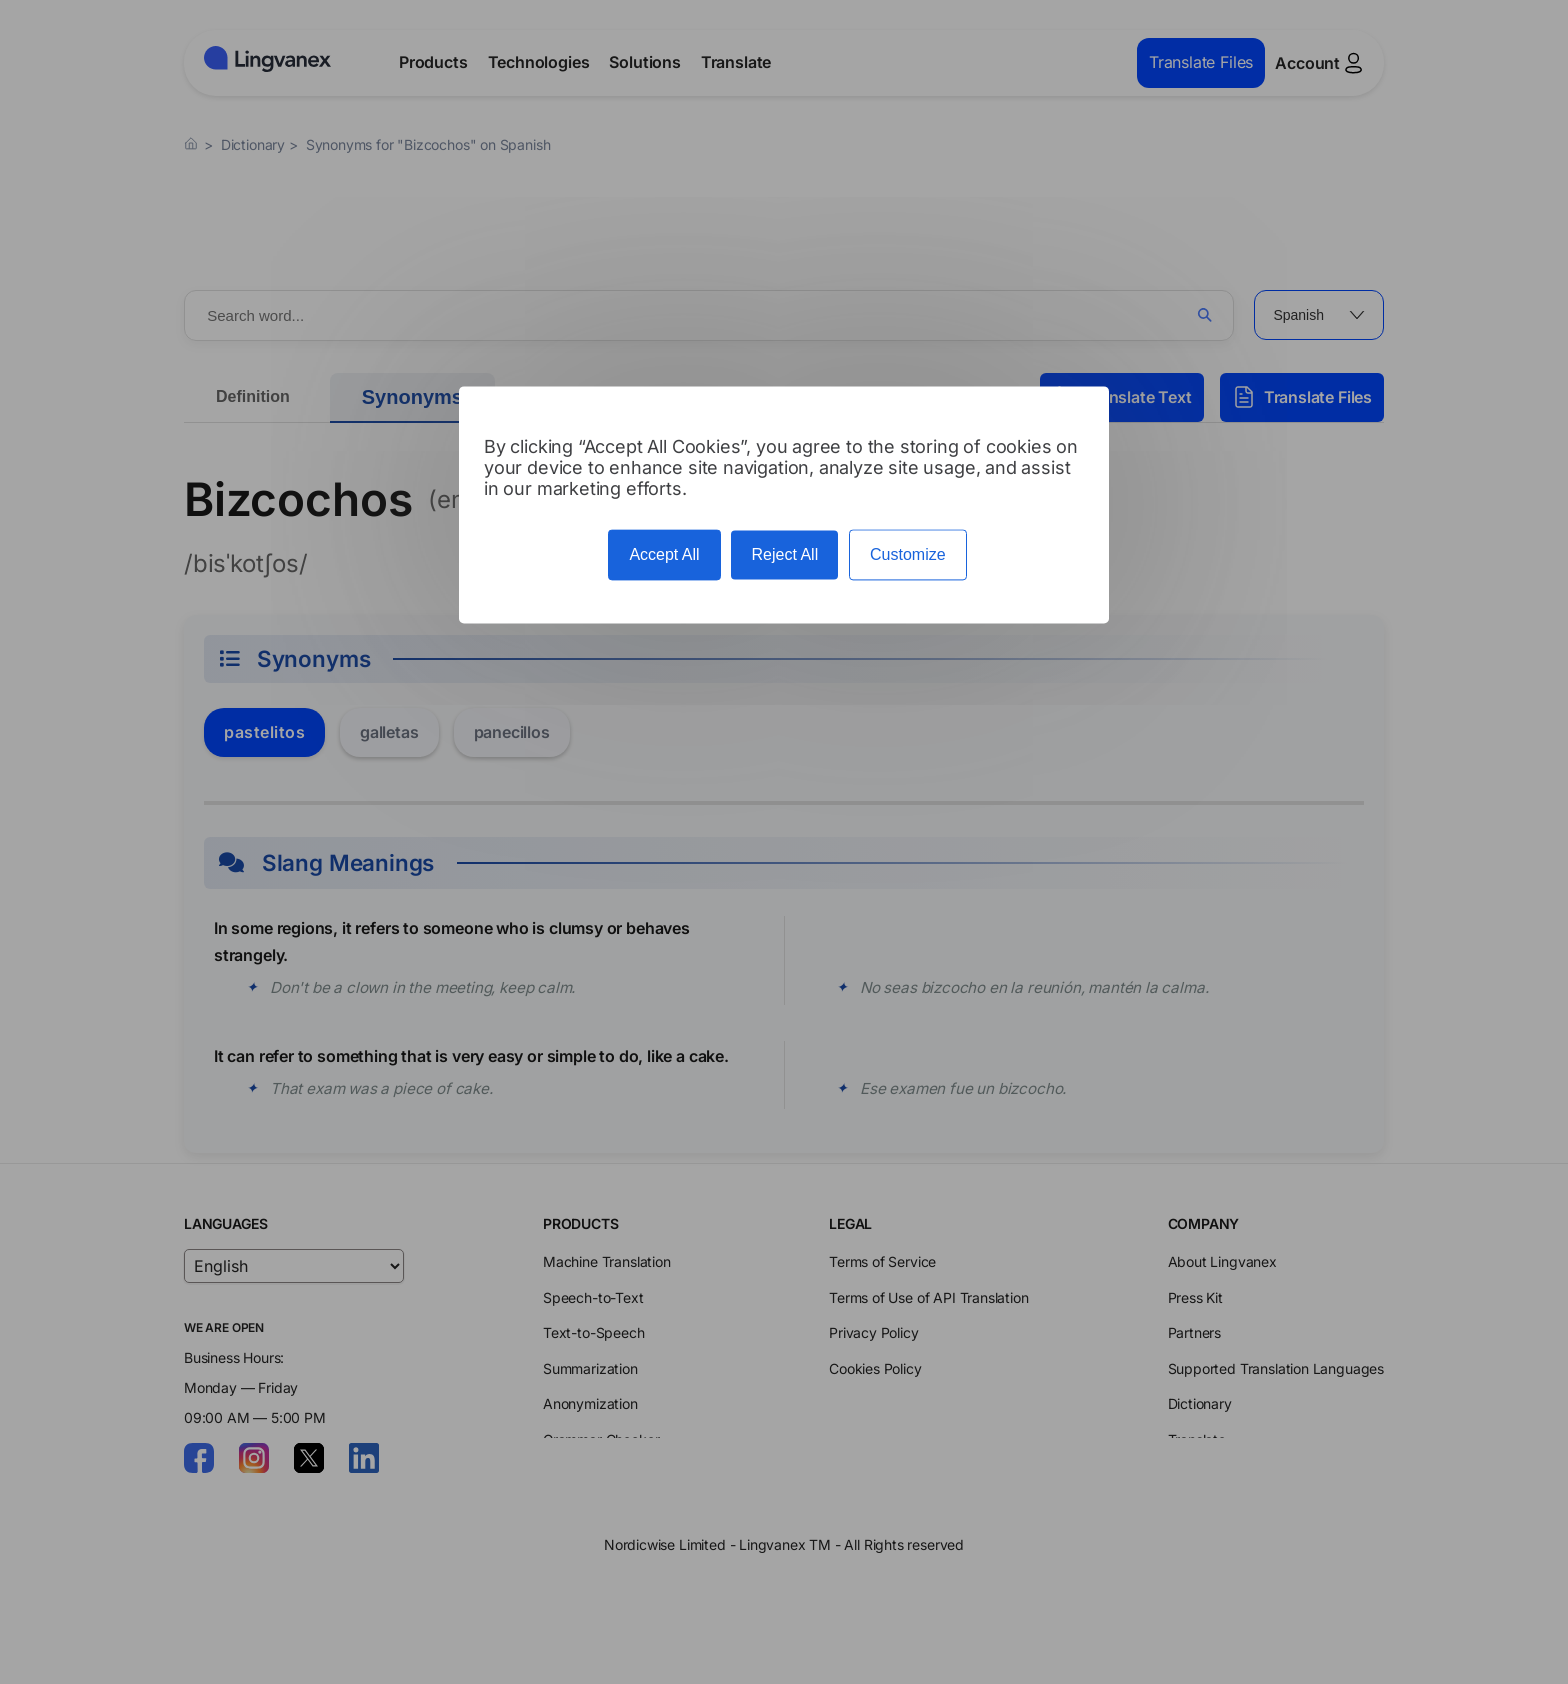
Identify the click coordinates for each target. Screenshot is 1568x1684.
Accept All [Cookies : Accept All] (664, 555)
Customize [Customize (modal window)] (908, 555)
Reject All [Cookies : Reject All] (784, 555)
